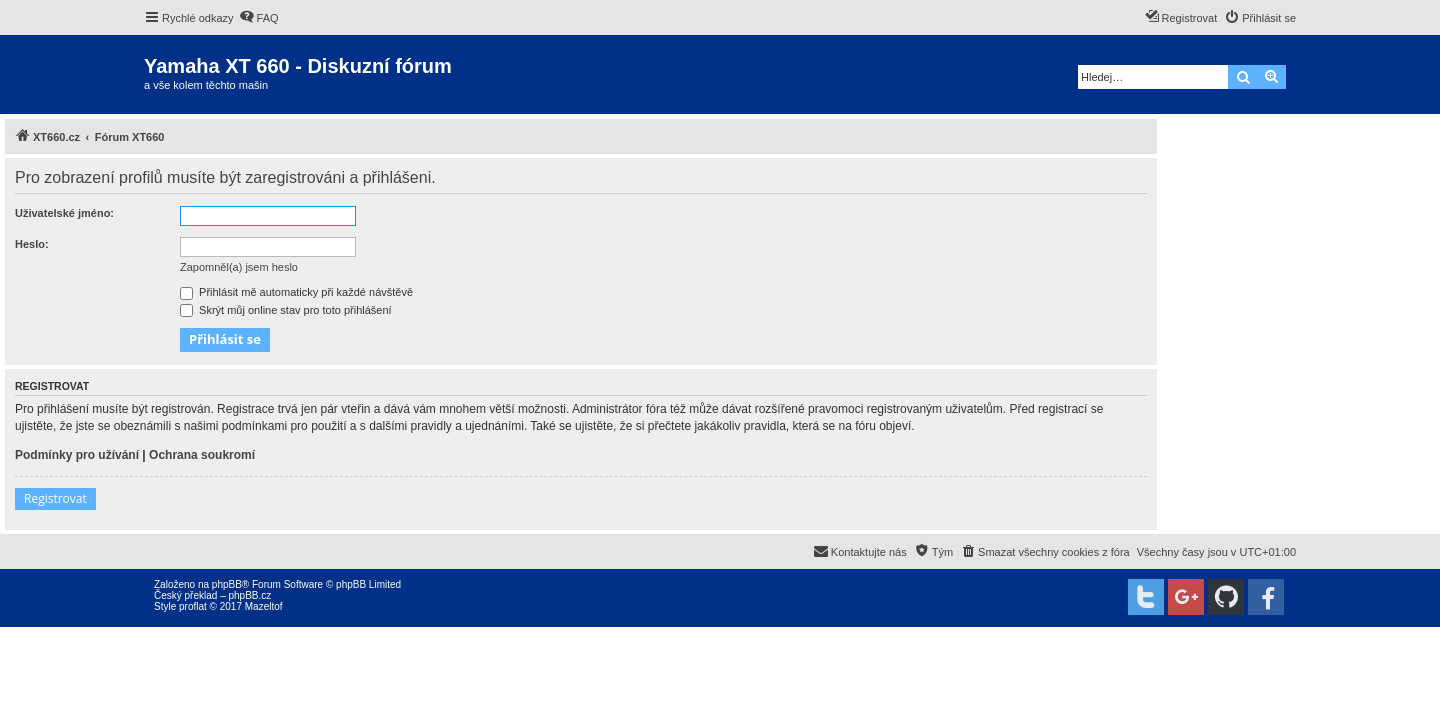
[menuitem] (259, 18)
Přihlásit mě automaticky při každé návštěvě (296, 292)
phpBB (227, 584)
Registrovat (55, 498)
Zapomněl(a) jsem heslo (239, 267)
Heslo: (32, 244)
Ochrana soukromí (202, 455)
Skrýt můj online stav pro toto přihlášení (286, 310)
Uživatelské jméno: (64, 213)
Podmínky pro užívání (77, 455)
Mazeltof (264, 606)
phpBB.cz (249, 595)
